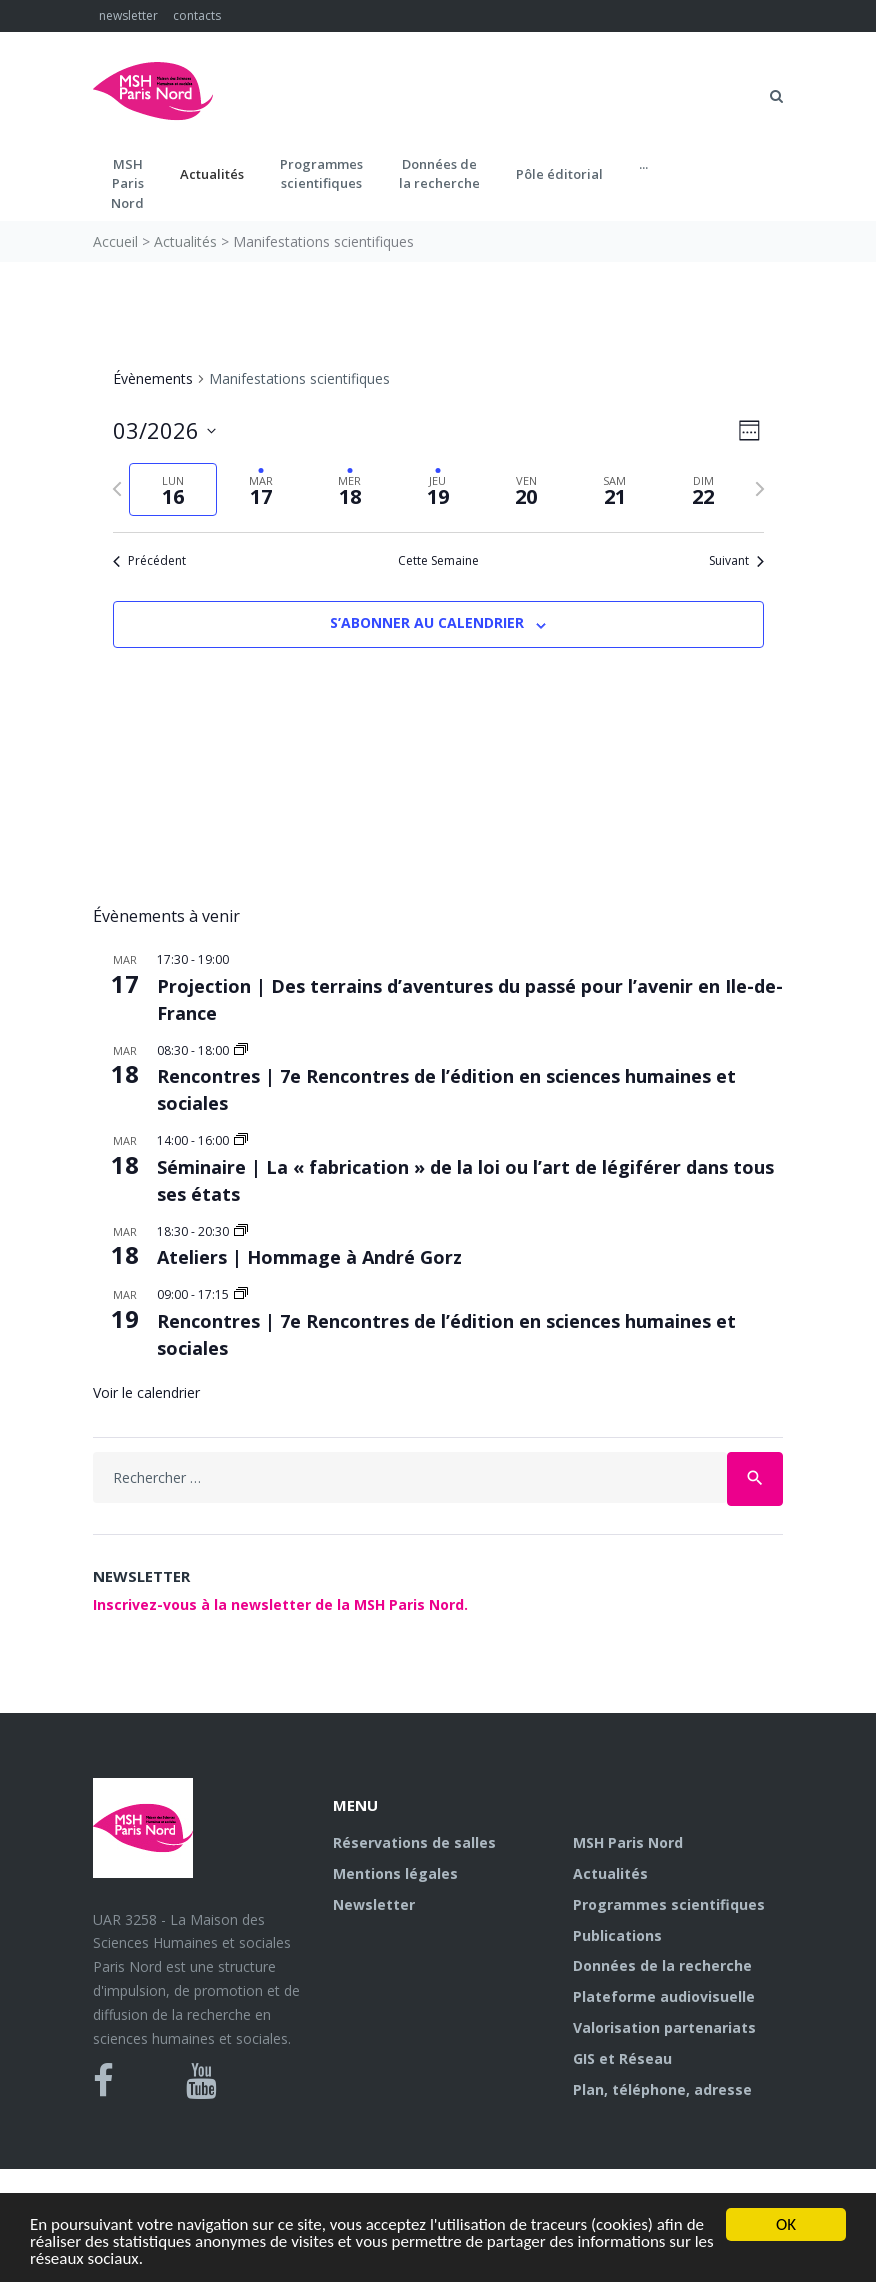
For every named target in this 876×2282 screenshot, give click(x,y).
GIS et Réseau (622, 2058)
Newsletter (374, 1904)
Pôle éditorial (559, 174)
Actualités (212, 174)
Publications (617, 1935)
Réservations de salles (414, 1842)
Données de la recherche (662, 1965)
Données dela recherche (439, 174)
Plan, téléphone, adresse (662, 2089)
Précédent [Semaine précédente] (149, 561)
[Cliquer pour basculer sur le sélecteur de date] (164, 430)
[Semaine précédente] (117, 489)
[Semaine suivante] (760, 489)
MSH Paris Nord (628, 1842)
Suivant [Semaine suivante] (736, 561)
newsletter (128, 15)
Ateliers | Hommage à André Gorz (309, 1257)
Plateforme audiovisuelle (664, 1996)
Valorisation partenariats (664, 2027)
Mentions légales (395, 1873)
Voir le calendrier (146, 1392)
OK (786, 2224)
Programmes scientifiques (321, 174)
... (643, 164)
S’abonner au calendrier (427, 622)
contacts (197, 15)
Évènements (153, 378)
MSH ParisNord (127, 183)
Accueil (115, 241)
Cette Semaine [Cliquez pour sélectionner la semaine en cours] (438, 561)
